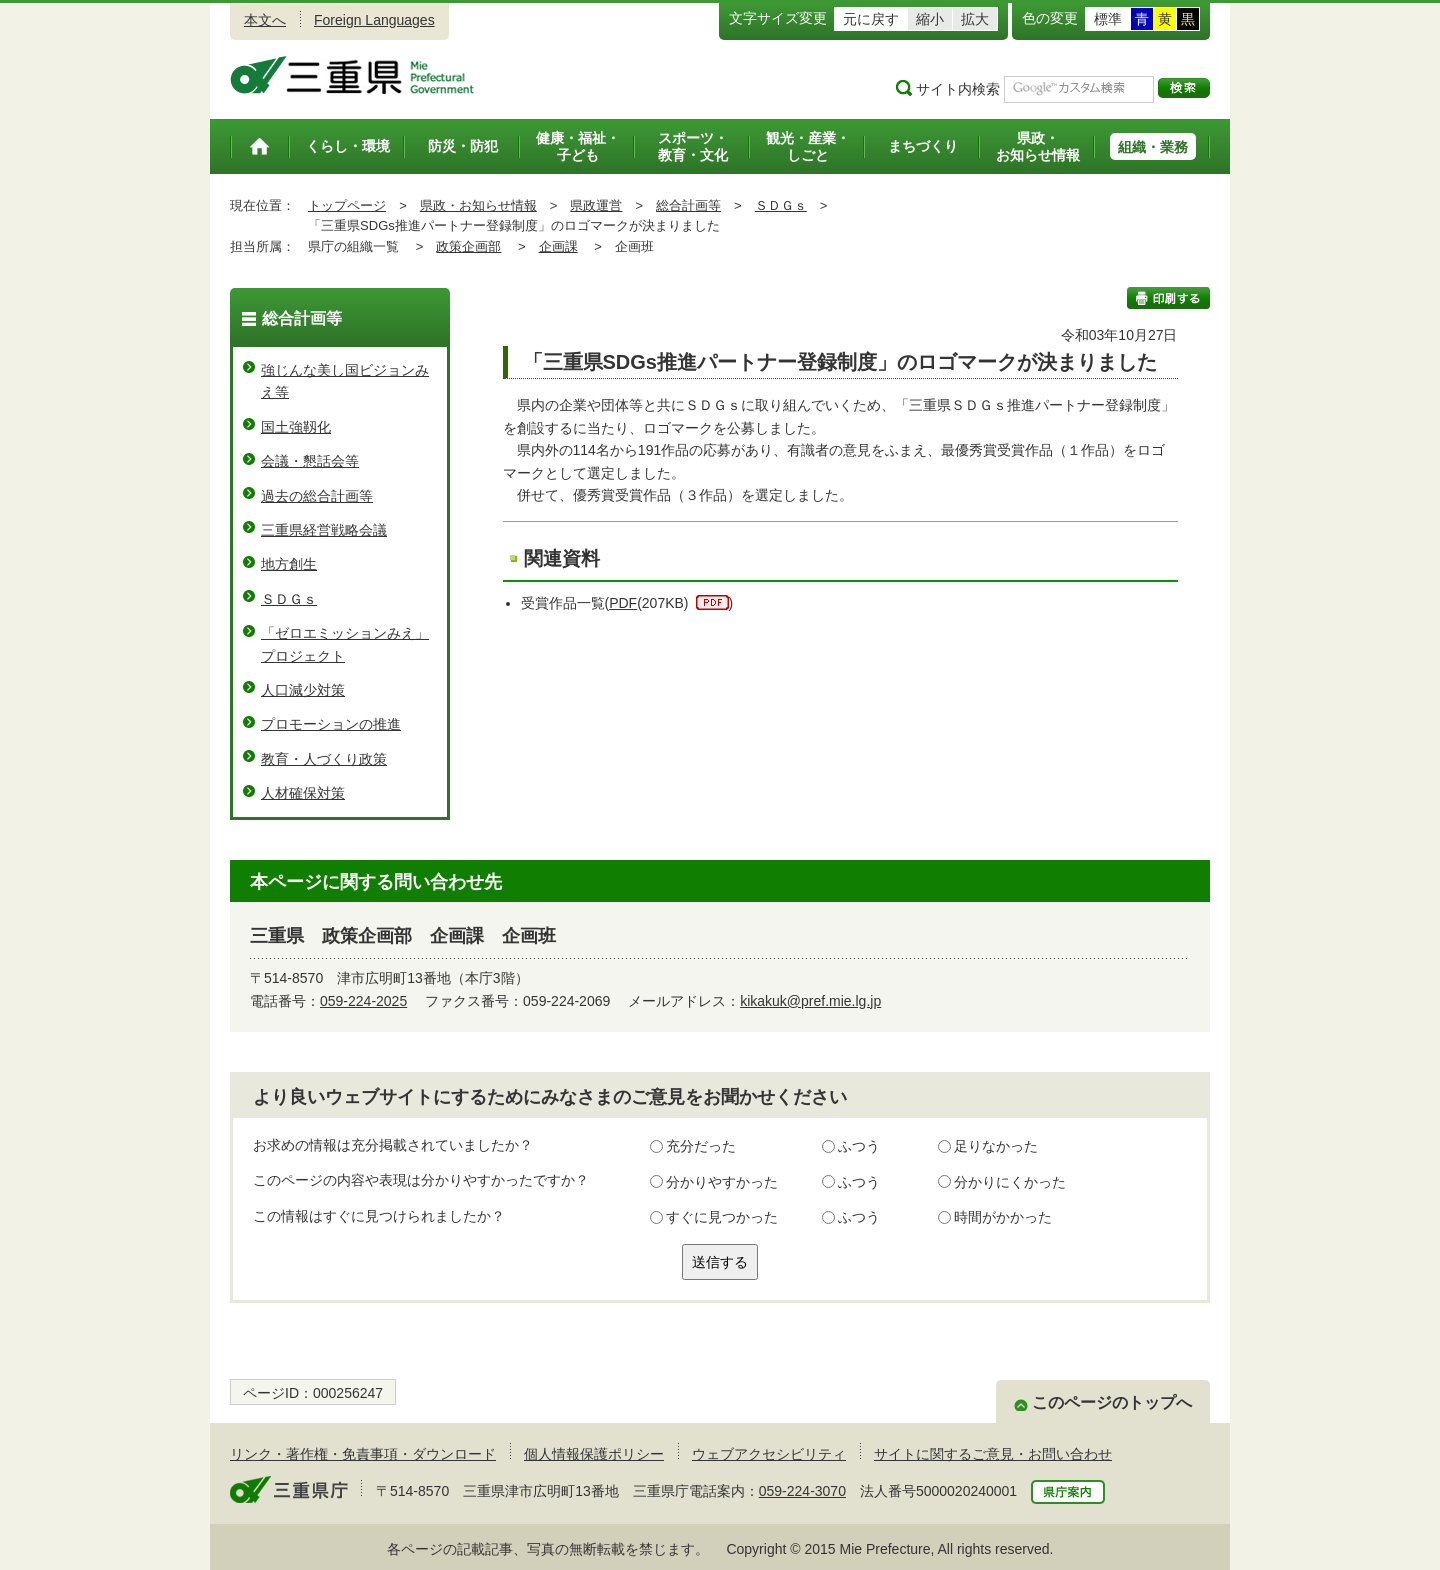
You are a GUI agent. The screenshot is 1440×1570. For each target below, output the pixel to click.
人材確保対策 (303, 793)
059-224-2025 (363, 1001)
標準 (1108, 19)
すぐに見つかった (722, 1217)
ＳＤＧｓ (781, 205)
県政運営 (596, 205)
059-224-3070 (802, 1491)
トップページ (347, 205)
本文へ (265, 20)
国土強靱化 (296, 427)
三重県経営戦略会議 (324, 530)
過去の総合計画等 (317, 496)
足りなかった (996, 1146)
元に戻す (871, 19)
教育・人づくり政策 (324, 759)
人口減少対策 (303, 690)
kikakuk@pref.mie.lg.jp (810, 1001)
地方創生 (289, 564)
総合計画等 (688, 205)
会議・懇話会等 (310, 461)
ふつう (859, 1146)
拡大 (975, 19)
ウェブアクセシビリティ (769, 1454)
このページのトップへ (1112, 1402)
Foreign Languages (374, 20)
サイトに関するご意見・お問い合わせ (993, 1454)
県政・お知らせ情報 (478, 205)
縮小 (930, 19)
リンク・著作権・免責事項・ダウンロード (363, 1454)
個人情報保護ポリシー (594, 1454)
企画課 (558, 246)
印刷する (1168, 298)
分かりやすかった (722, 1182)
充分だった (701, 1146)
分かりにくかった (1010, 1182)
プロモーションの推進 (331, 724)
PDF (623, 603)
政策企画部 (468, 246)
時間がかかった (1003, 1217)
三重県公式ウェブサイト (352, 75)
